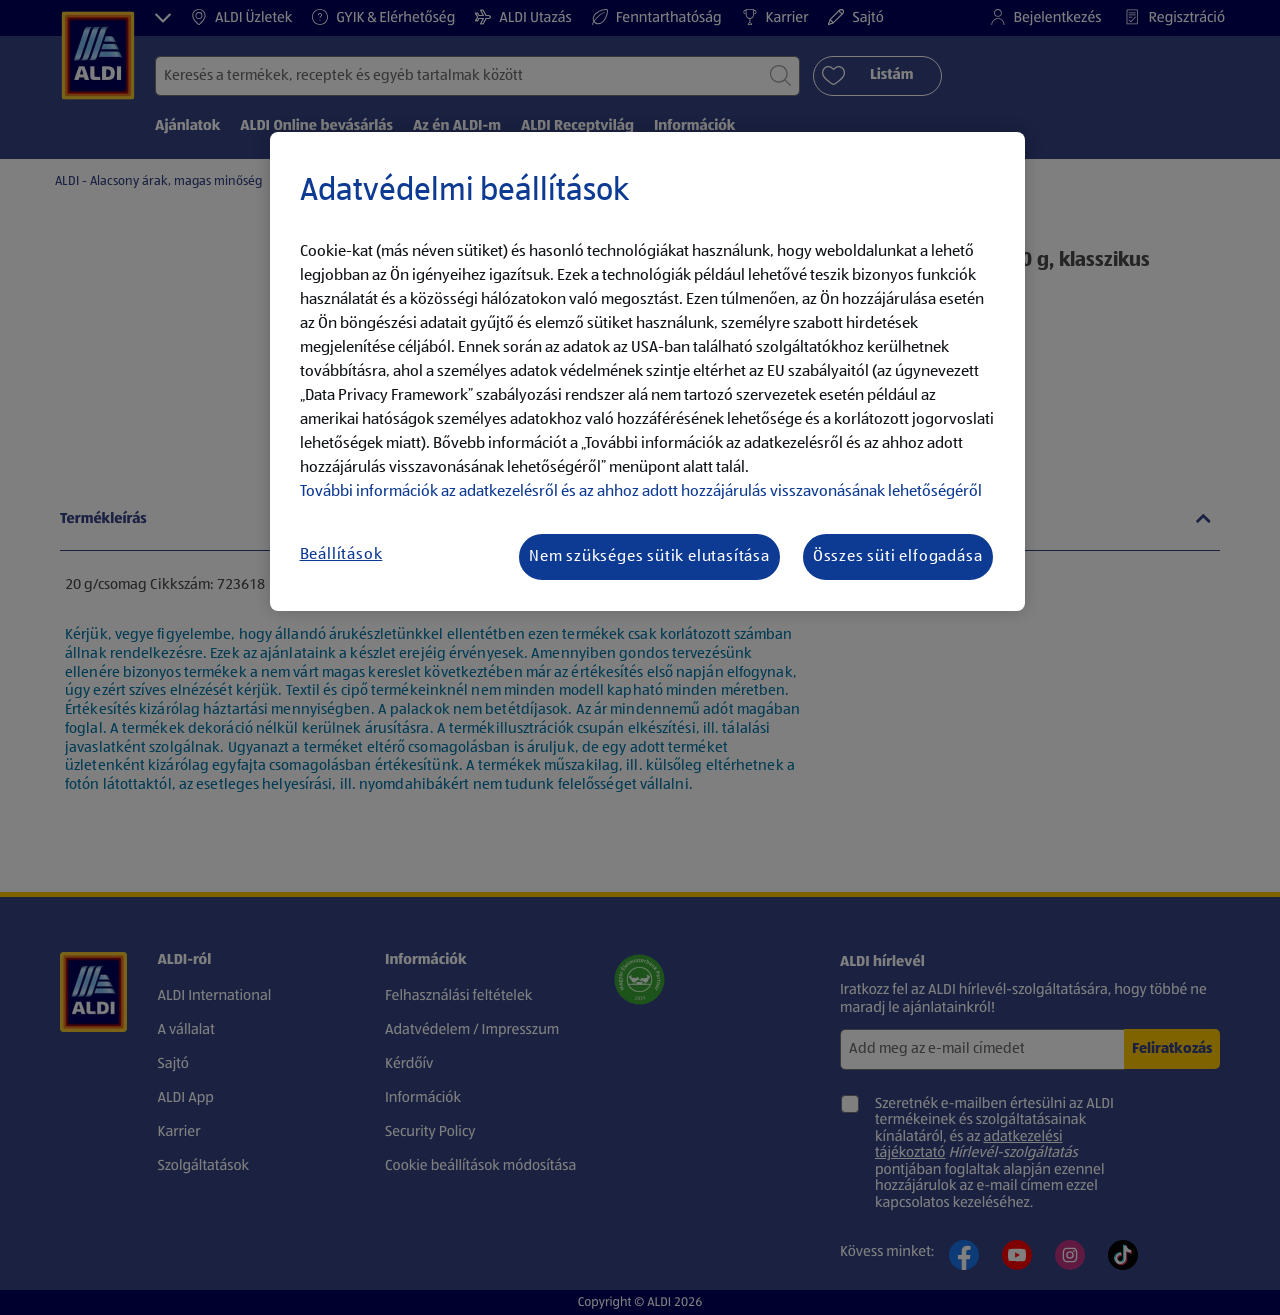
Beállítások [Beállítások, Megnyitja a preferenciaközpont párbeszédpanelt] (341, 555)
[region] (647, 372)
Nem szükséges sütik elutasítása (649, 557)
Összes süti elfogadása (898, 557)
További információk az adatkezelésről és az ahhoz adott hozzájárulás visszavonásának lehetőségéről (641, 492)
